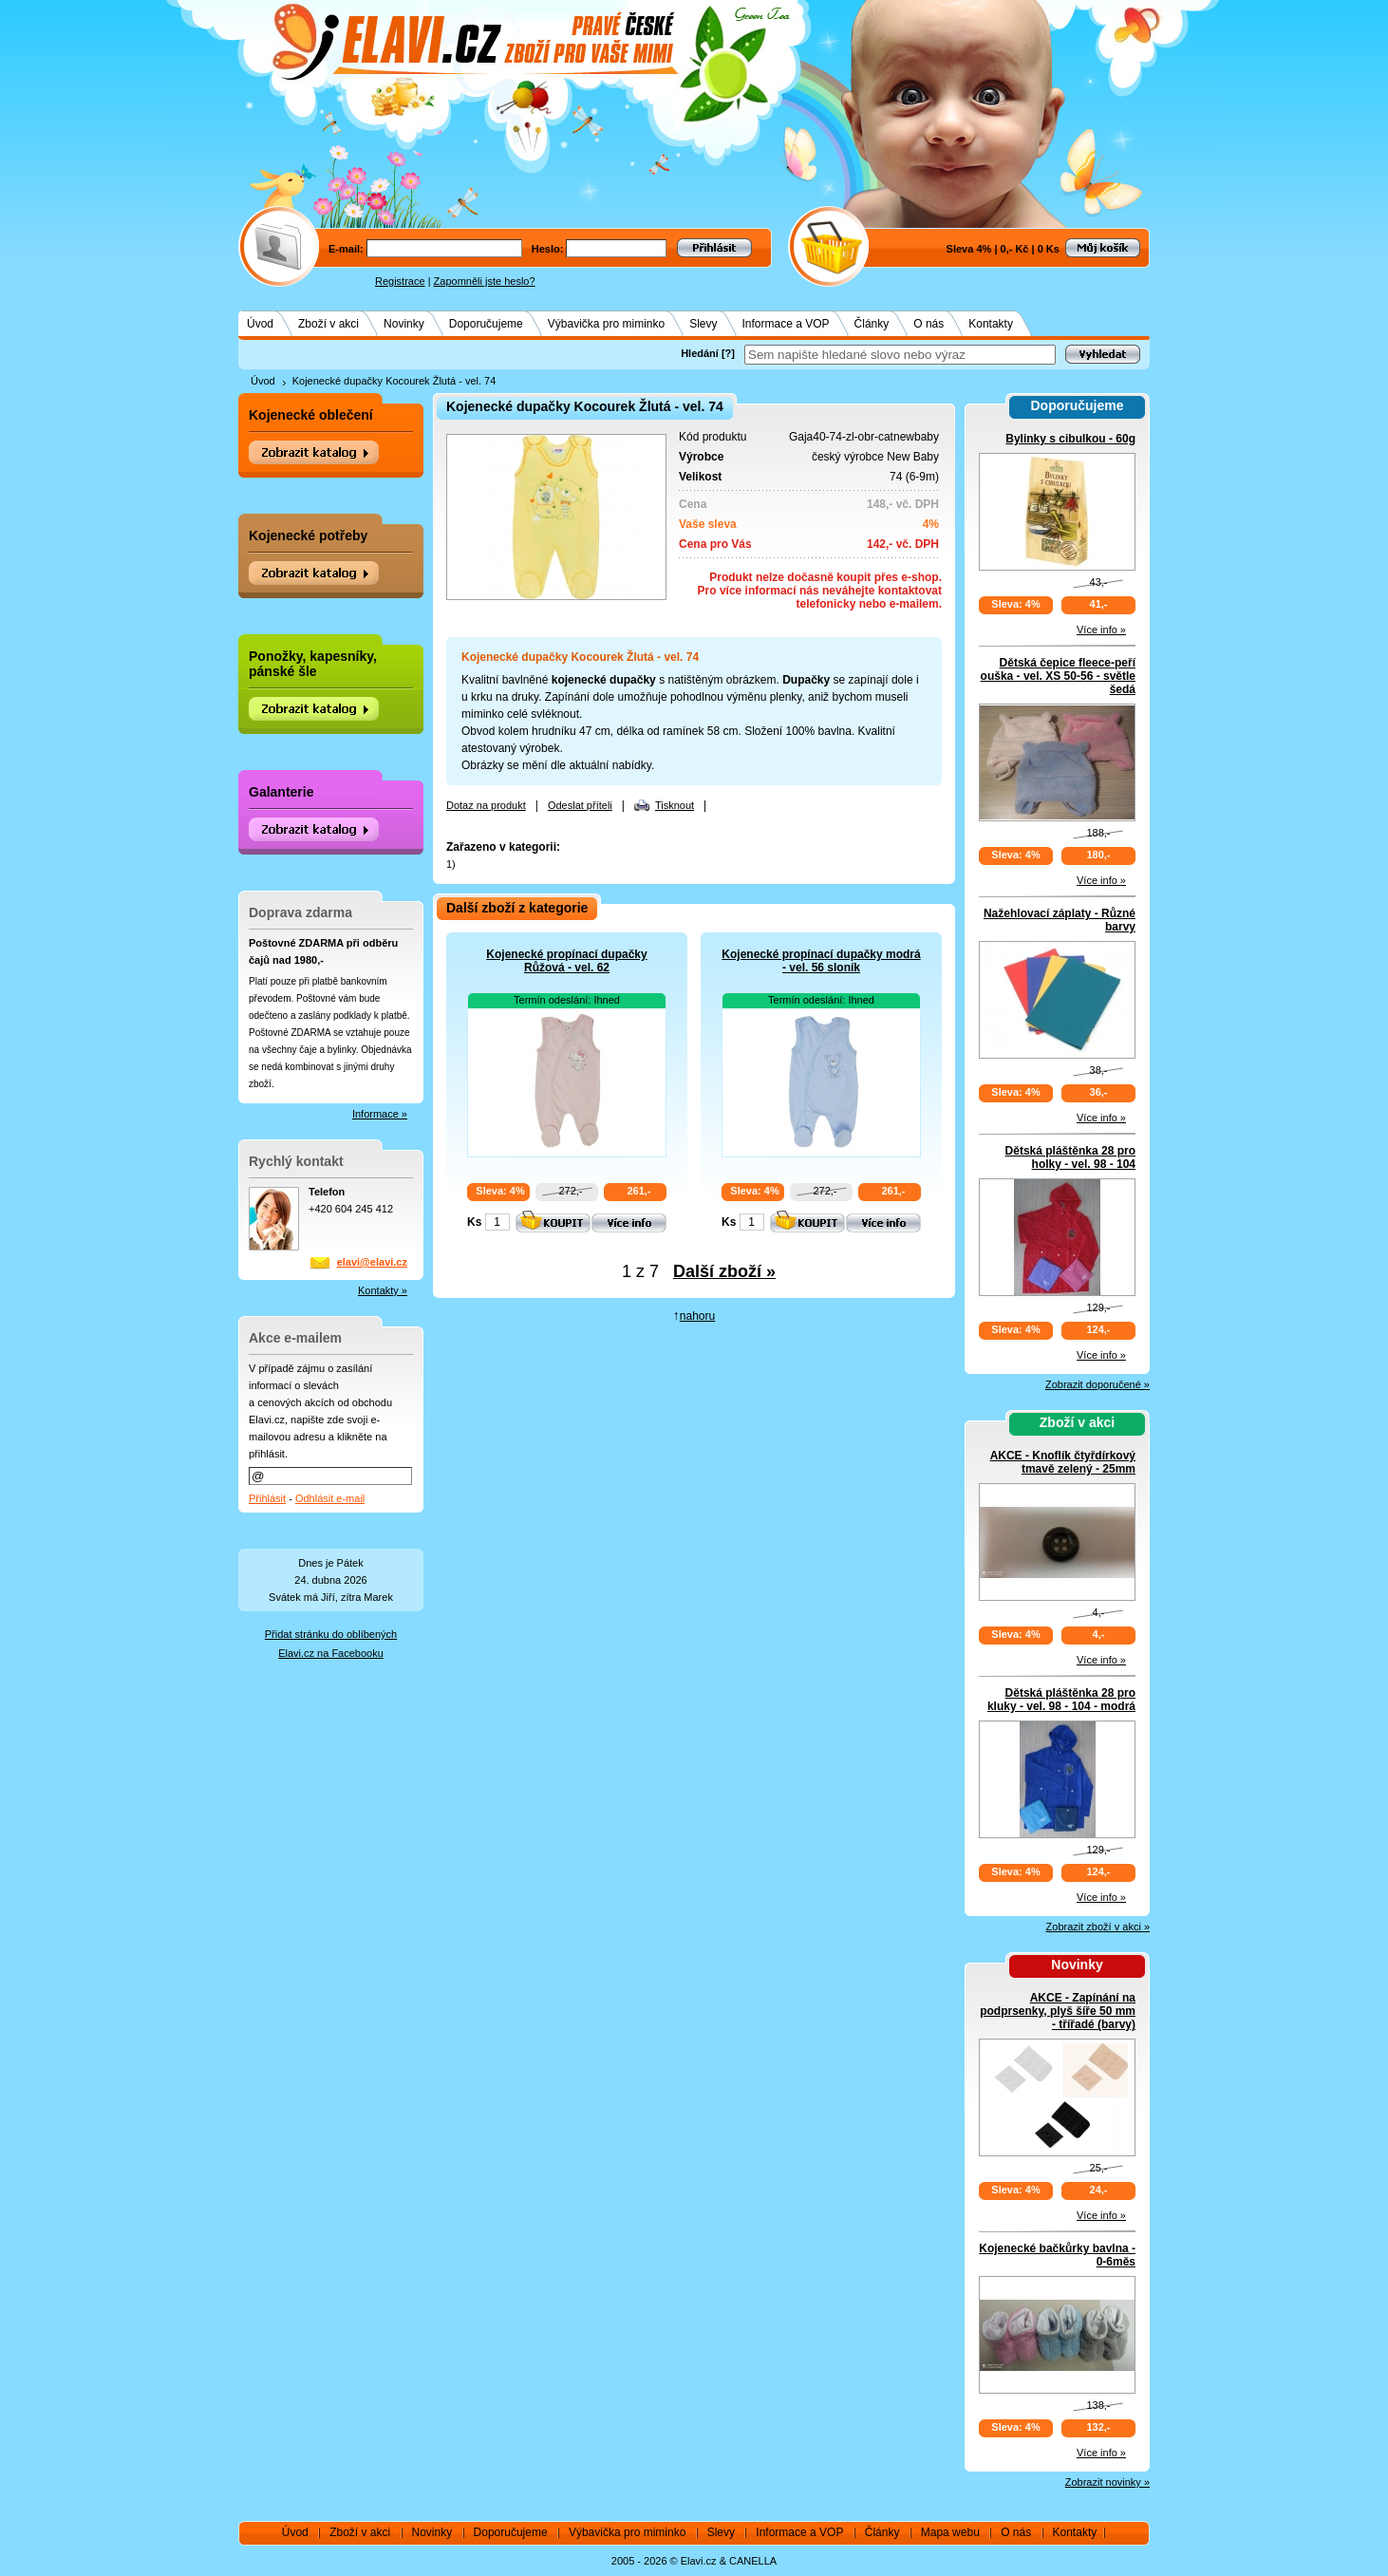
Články (872, 323)
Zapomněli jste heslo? (484, 281)
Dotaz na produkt (486, 805)
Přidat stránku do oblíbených (331, 1634)
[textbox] (900, 355)
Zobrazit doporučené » (1097, 1384)
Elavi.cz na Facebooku (331, 1653)
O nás (928, 323)
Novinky (404, 323)
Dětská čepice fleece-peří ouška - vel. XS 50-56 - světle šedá (1058, 676)
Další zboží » (724, 1271)
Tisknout (674, 805)
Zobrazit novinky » (1107, 2482)
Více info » (1101, 629)
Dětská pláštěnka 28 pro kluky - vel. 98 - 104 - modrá (1061, 1699)
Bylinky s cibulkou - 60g (1070, 438)
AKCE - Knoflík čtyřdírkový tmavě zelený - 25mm (1062, 1462)
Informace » (379, 1113)
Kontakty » (382, 1290)
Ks (474, 1222)
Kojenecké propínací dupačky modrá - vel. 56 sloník (821, 961)
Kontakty (990, 323)
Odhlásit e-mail (330, 1498)
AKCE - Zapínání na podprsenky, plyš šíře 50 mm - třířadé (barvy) (1057, 2011)
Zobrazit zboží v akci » (1098, 1926)
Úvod (260, 323)
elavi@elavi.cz (372, 1262)
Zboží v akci (328, 323)
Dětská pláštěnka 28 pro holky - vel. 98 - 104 (1070, 1157)
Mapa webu (950, 2532)
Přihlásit (267, 1498)
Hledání (700, 353)
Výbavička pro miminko (606, 323)
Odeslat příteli (580, 805)
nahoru (697, 1316)
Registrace (400, 281)
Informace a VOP (786, 323)
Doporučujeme (486, 323)
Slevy (703, 323)
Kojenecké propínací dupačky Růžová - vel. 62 (566, 961)
